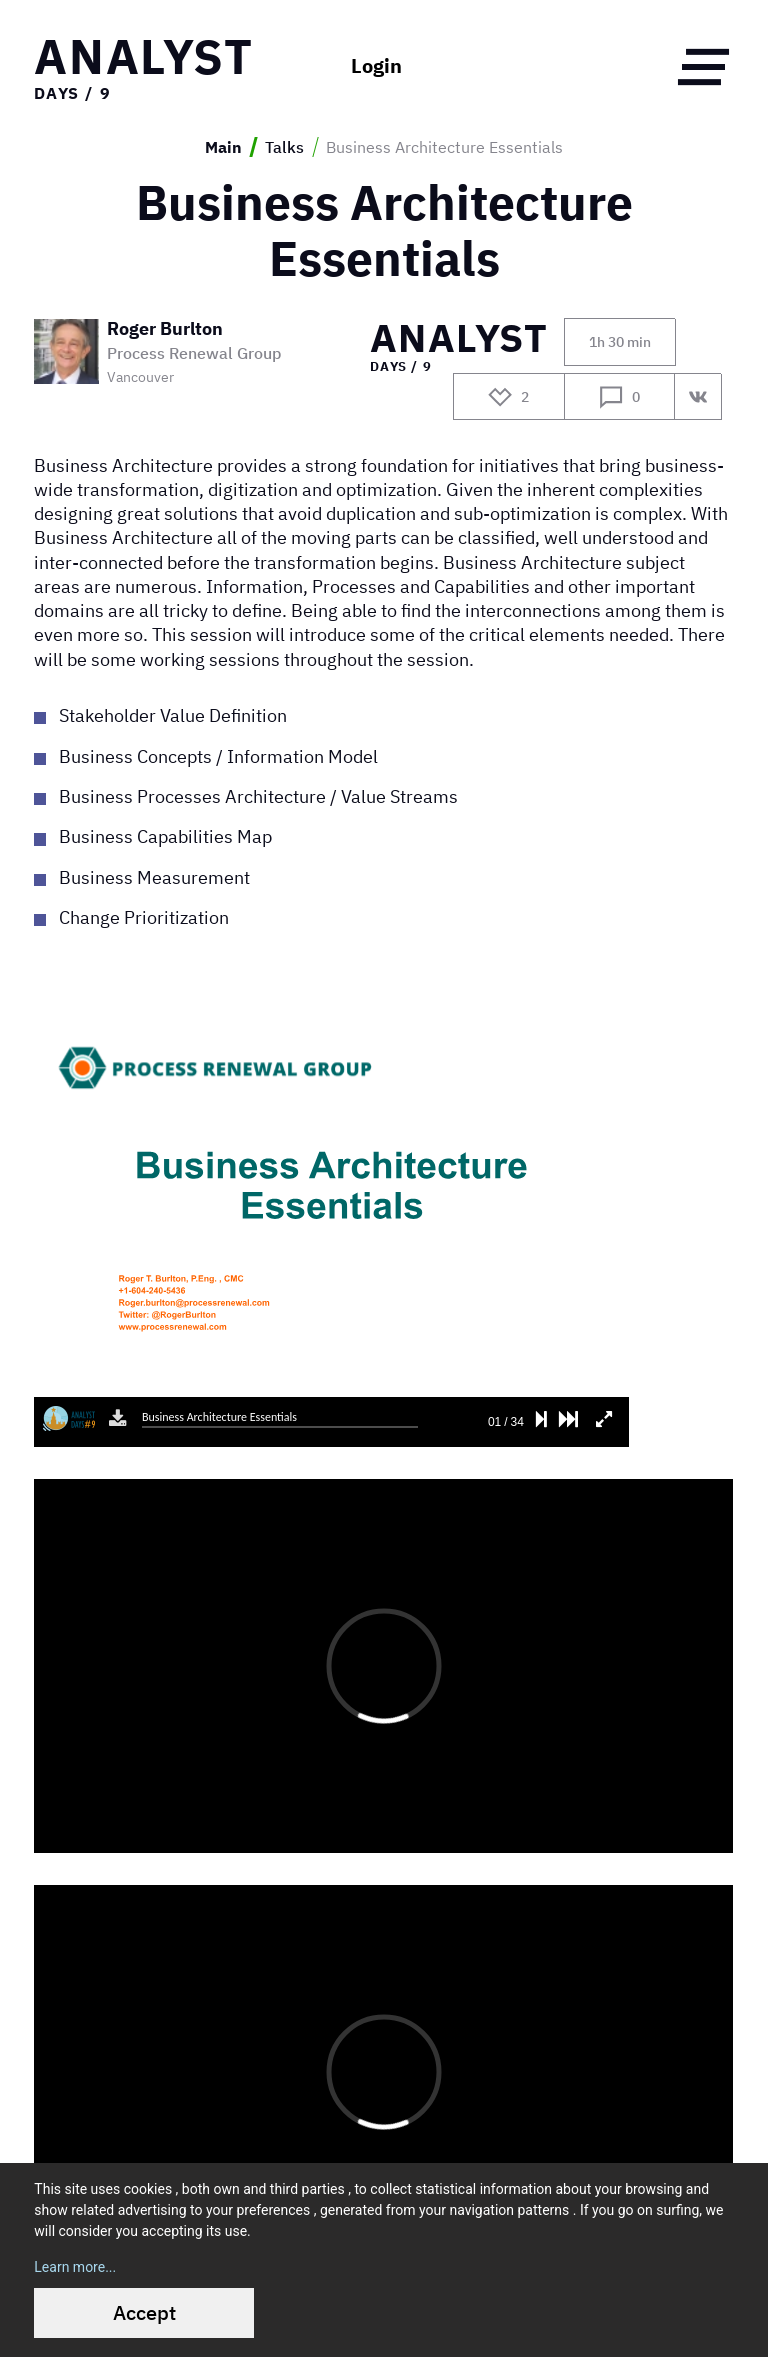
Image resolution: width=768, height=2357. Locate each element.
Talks (284, 147)
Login (376, 66)
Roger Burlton (165, 329)
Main (223, 147)
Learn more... (75, 2267)
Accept (144, 2312)
